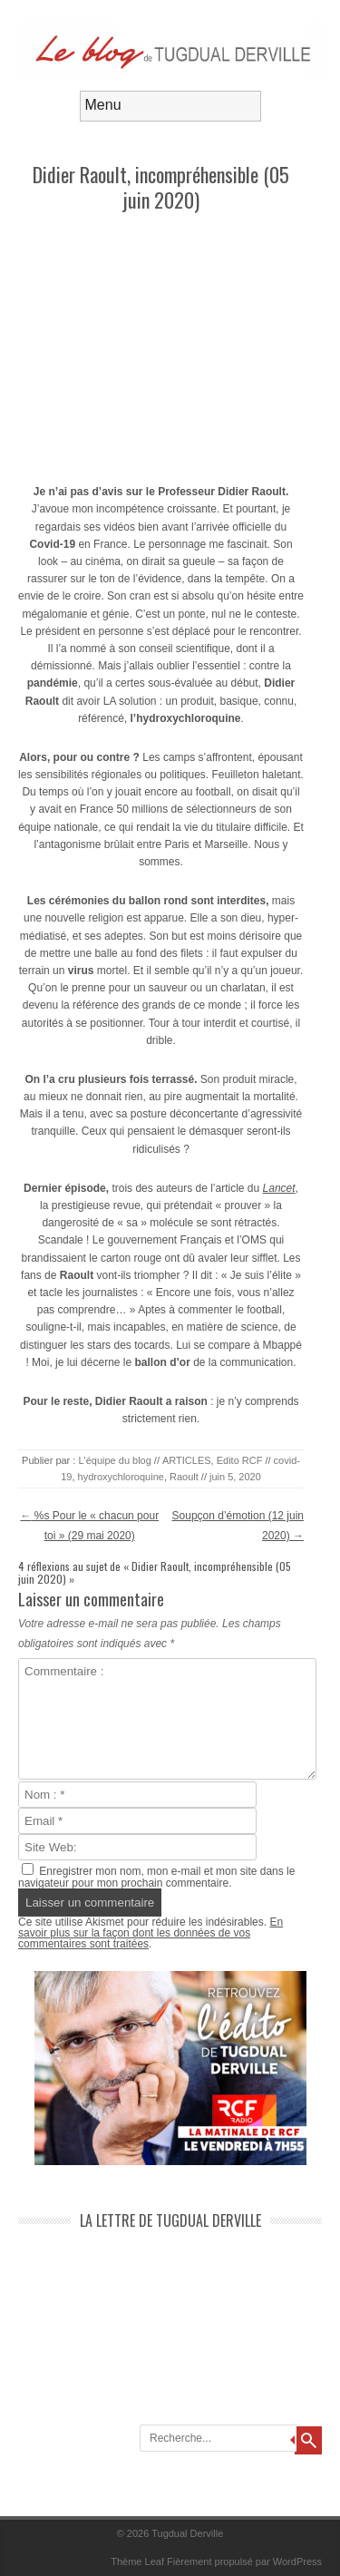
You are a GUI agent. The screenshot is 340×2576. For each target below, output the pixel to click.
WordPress (297, 2561)
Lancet (279, 1188)
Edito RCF (240, 1460)
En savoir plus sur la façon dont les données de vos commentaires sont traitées (150, 1933)
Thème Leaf (137, 2561)
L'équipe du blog (114, 1460)
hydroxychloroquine (121, 1476)
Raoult (184, 1476)
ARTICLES (186, 1460)
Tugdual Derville (187, 2533)
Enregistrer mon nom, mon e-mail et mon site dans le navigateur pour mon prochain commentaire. (156, 1877)
